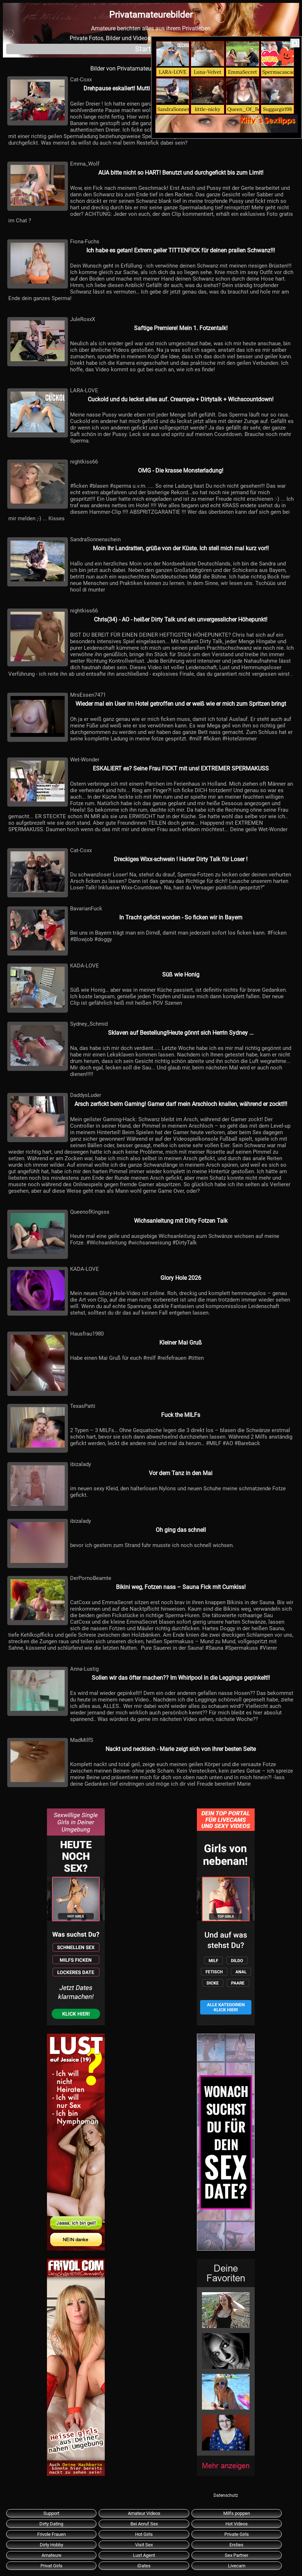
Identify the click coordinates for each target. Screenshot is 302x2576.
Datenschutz (225, 2495)
